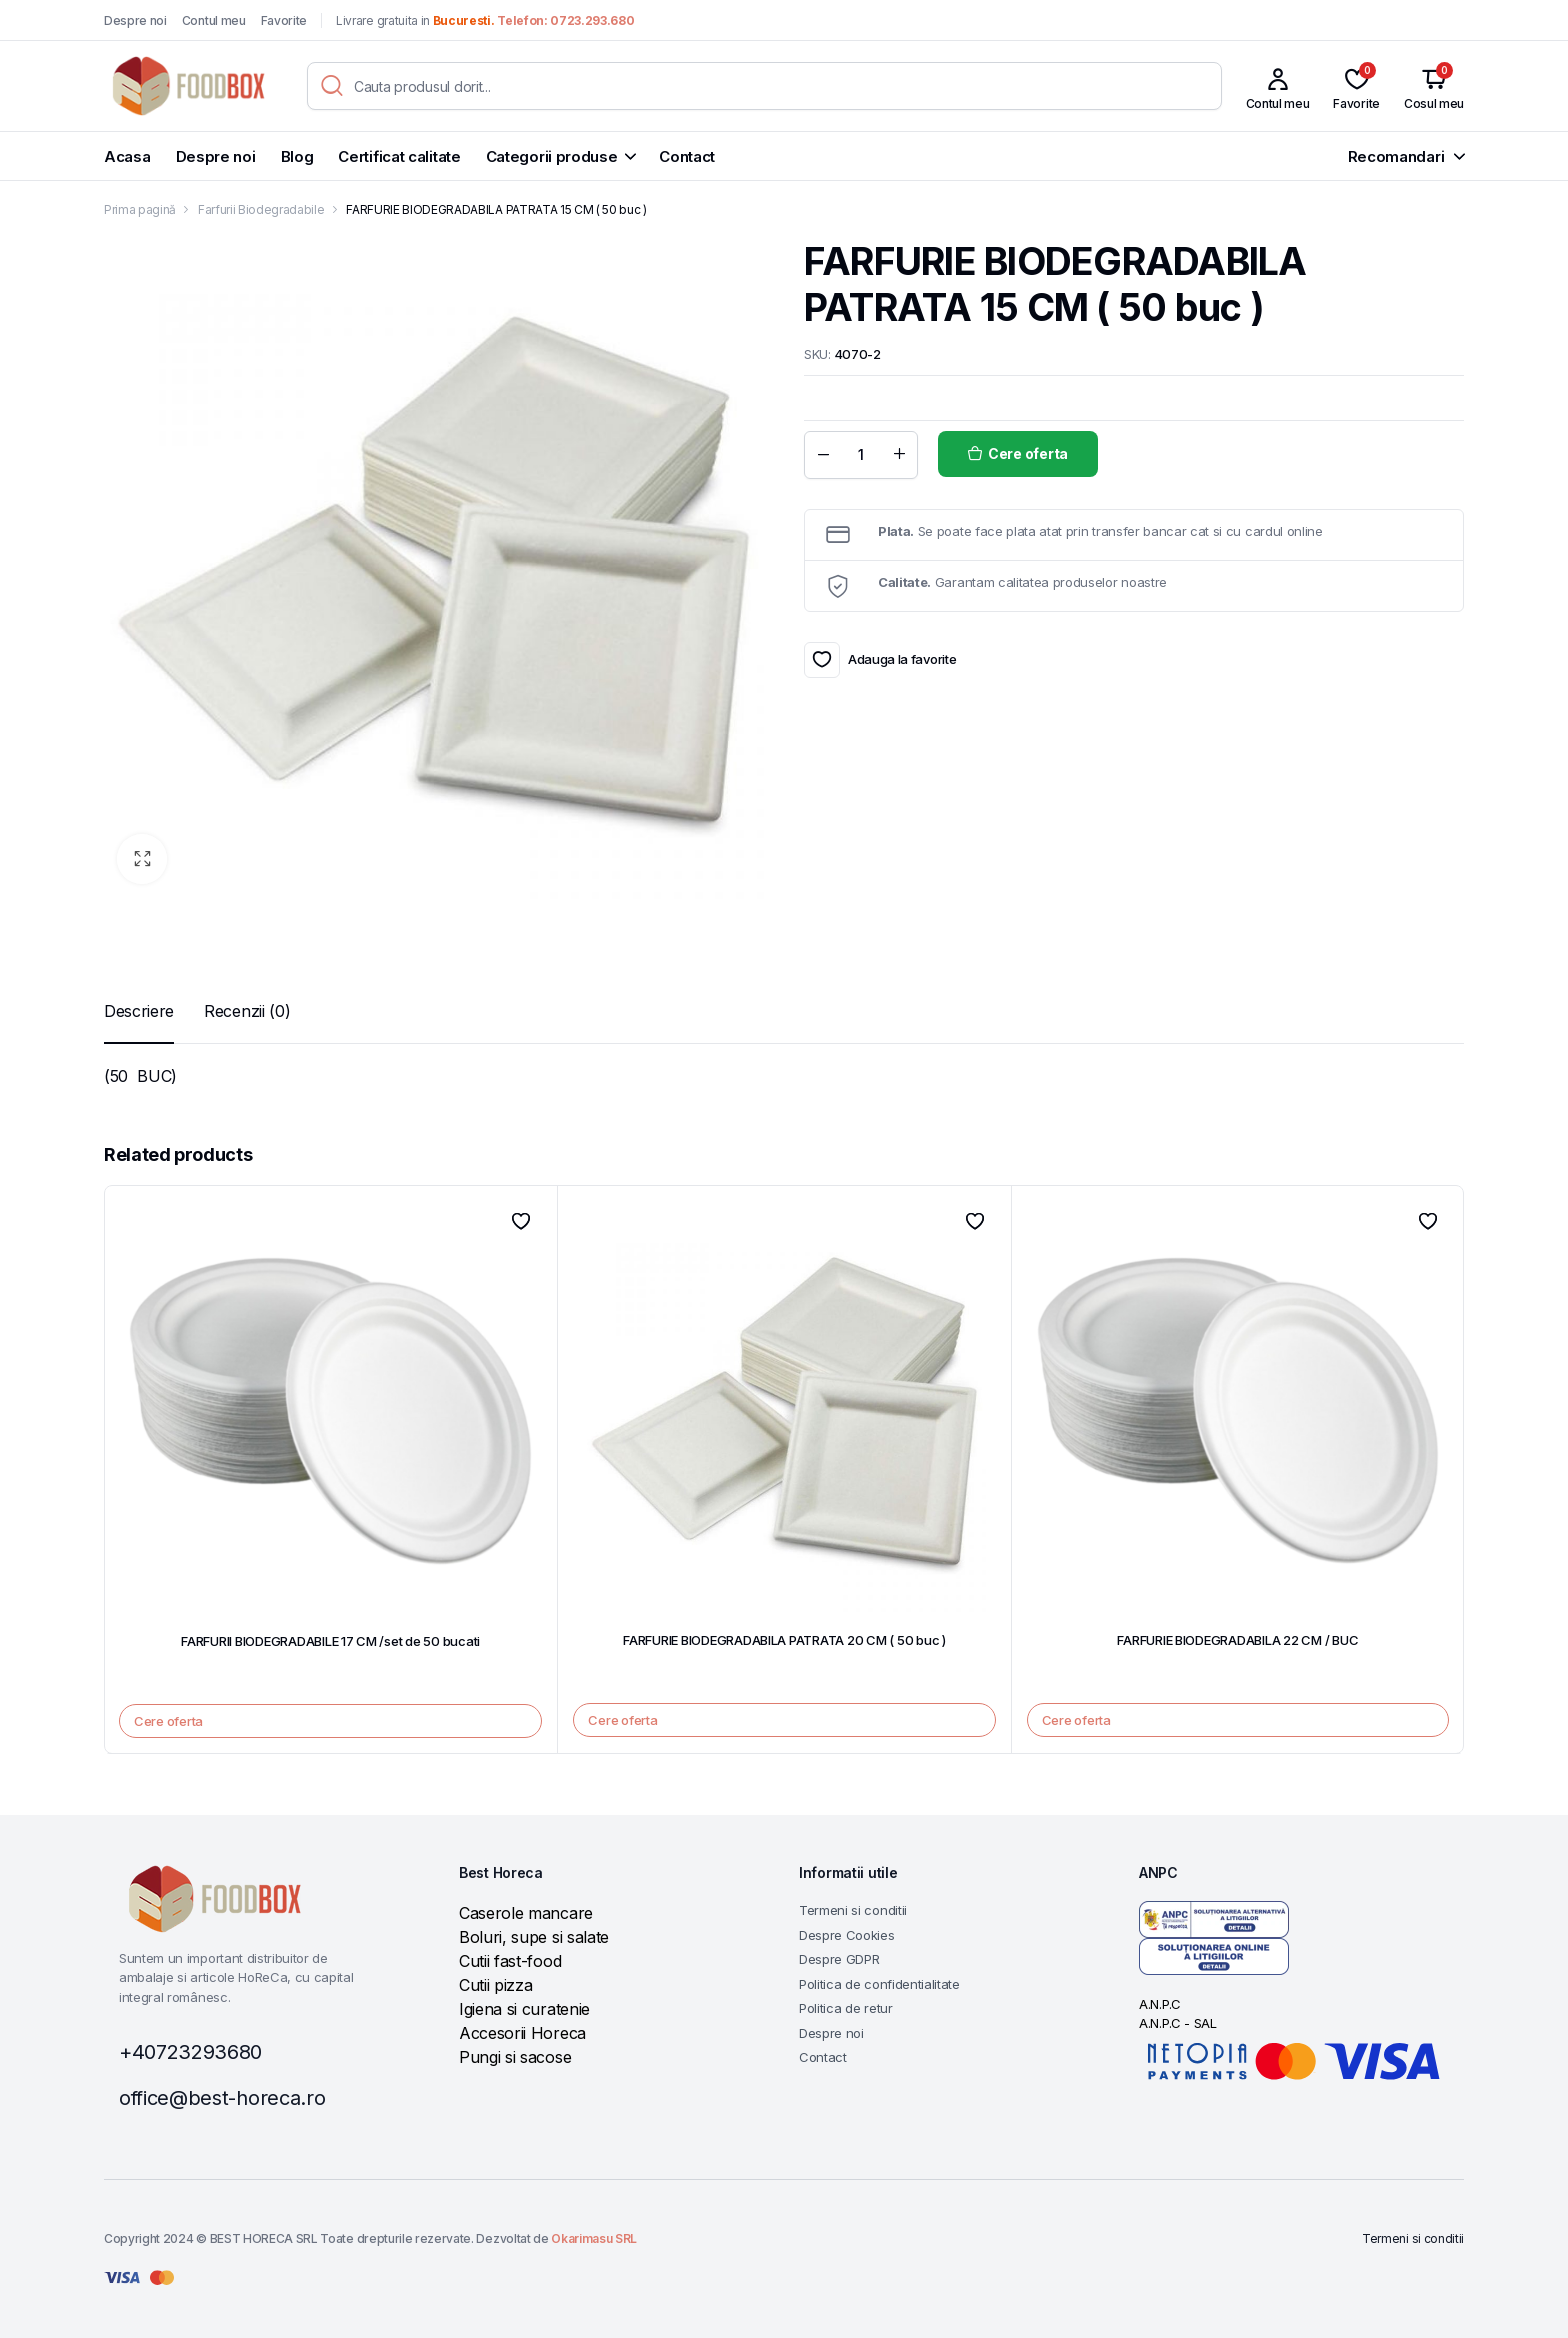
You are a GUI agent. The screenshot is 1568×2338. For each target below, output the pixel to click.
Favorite (284, 20)
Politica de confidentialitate (879, 1984)
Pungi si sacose (515, 2057)
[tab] (139, 1011)
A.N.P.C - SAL (1178, 2023)
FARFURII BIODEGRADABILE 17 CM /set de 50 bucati (330, 1641)
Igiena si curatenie (524, 2009)
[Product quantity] (861, 455)
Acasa (127, 156)
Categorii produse (552, 156)
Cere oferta (1028, 453)
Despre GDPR (839, 1959)
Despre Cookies (847, 1935)
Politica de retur (846, 2008)
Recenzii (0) (247, 1011)
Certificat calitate (399, 156)
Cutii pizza (495, 1985)
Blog (297, 156)
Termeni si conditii (853, 1910)
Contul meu (214, 20)
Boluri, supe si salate (534, 1937)
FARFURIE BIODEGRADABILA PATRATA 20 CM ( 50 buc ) (784, 1640)
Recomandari (1396, 156)
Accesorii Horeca (522, 2033)
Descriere (139, 1011)
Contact (687, 156)
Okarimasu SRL (594, 2238)
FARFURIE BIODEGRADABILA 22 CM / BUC (1237, 1640)
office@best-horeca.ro (222, 2098)
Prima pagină (140, 209)
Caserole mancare (526, 1913)
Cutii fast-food (510, 1961)
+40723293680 (190, 2052)
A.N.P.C (1160, 2004)
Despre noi (135, 20)
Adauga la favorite (822, 660)
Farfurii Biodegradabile (261, 209)
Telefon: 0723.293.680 (565, 20)
